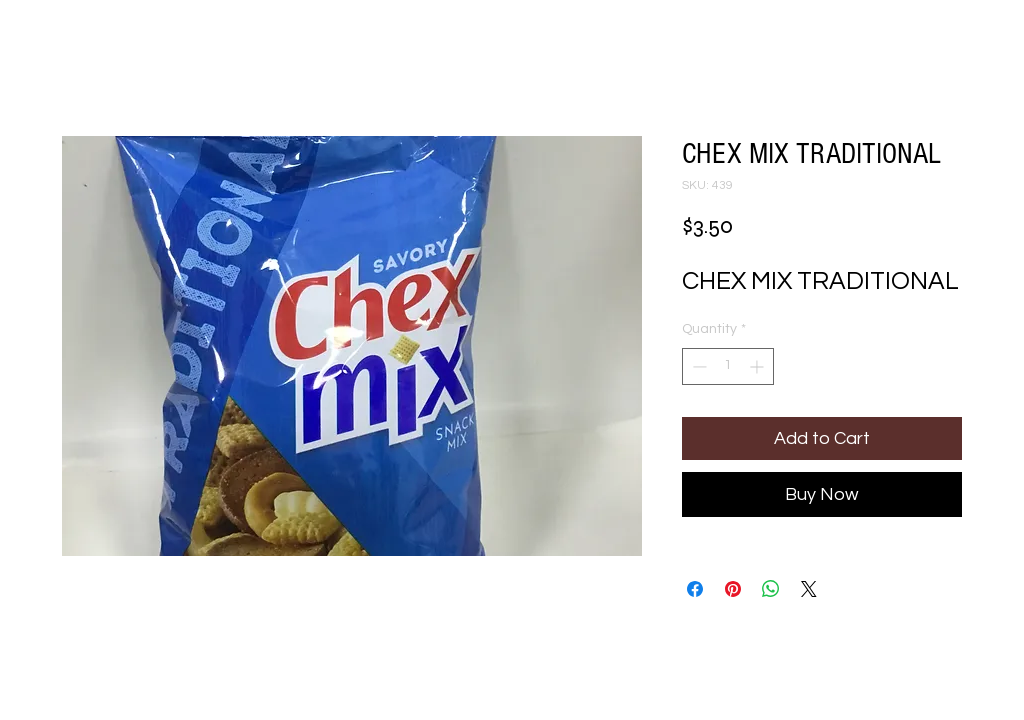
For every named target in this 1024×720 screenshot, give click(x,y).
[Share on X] (809, 589)
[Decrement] (697, 366)
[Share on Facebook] (695, 589)
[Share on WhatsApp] (771, 589)
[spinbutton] (728, 366)
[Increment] (758, 366)
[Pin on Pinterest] (733, 589)
